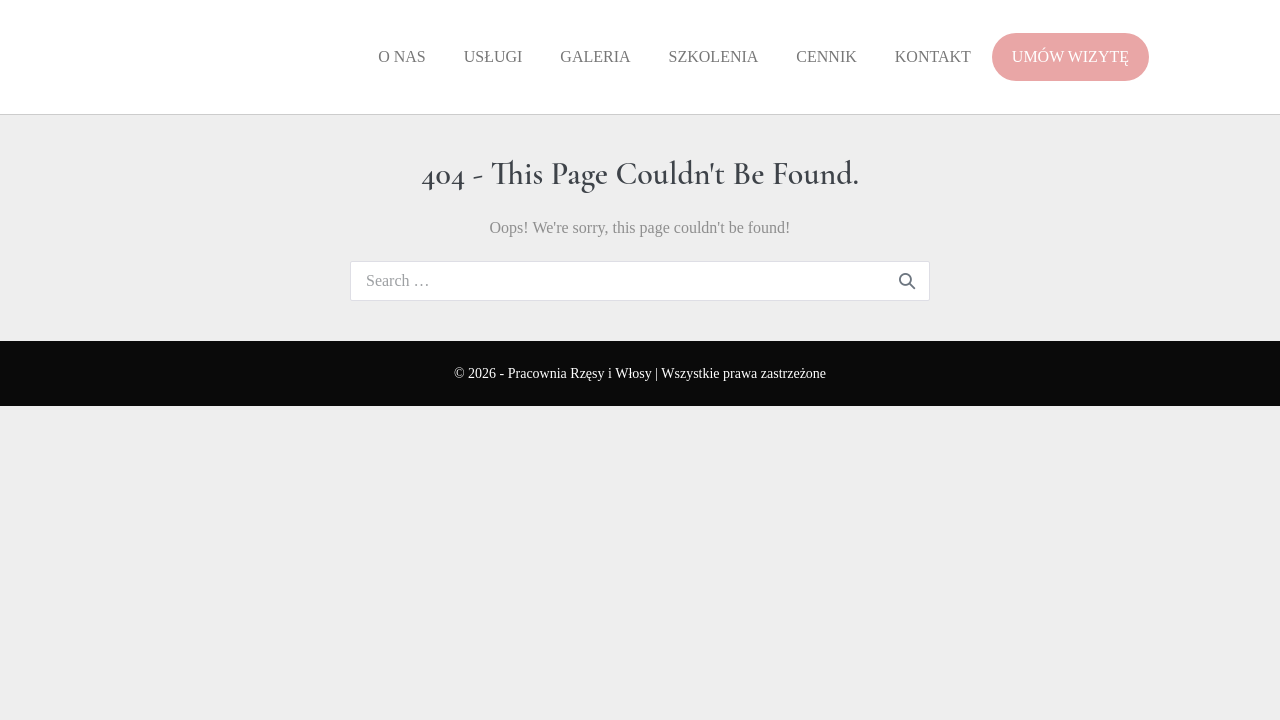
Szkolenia (714, 56)
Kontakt (933, 56)
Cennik (826, 56)
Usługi (493, 56)
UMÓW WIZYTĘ (1070, 56)
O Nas (402, 56)
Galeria (595, 56)
